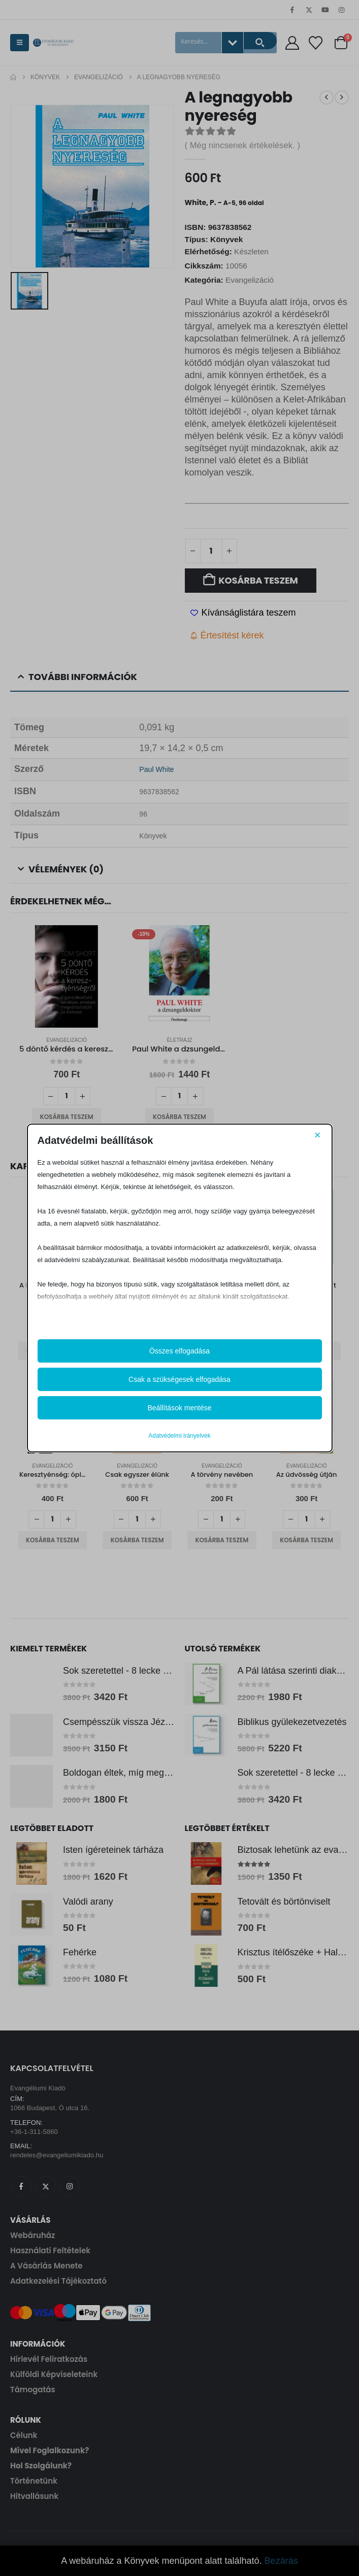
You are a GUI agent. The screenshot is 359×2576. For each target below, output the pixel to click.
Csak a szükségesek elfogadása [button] (179, 1379)
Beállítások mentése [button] (179, 1408)
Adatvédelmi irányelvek (179, 1435)
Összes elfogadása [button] (179, 1351)
